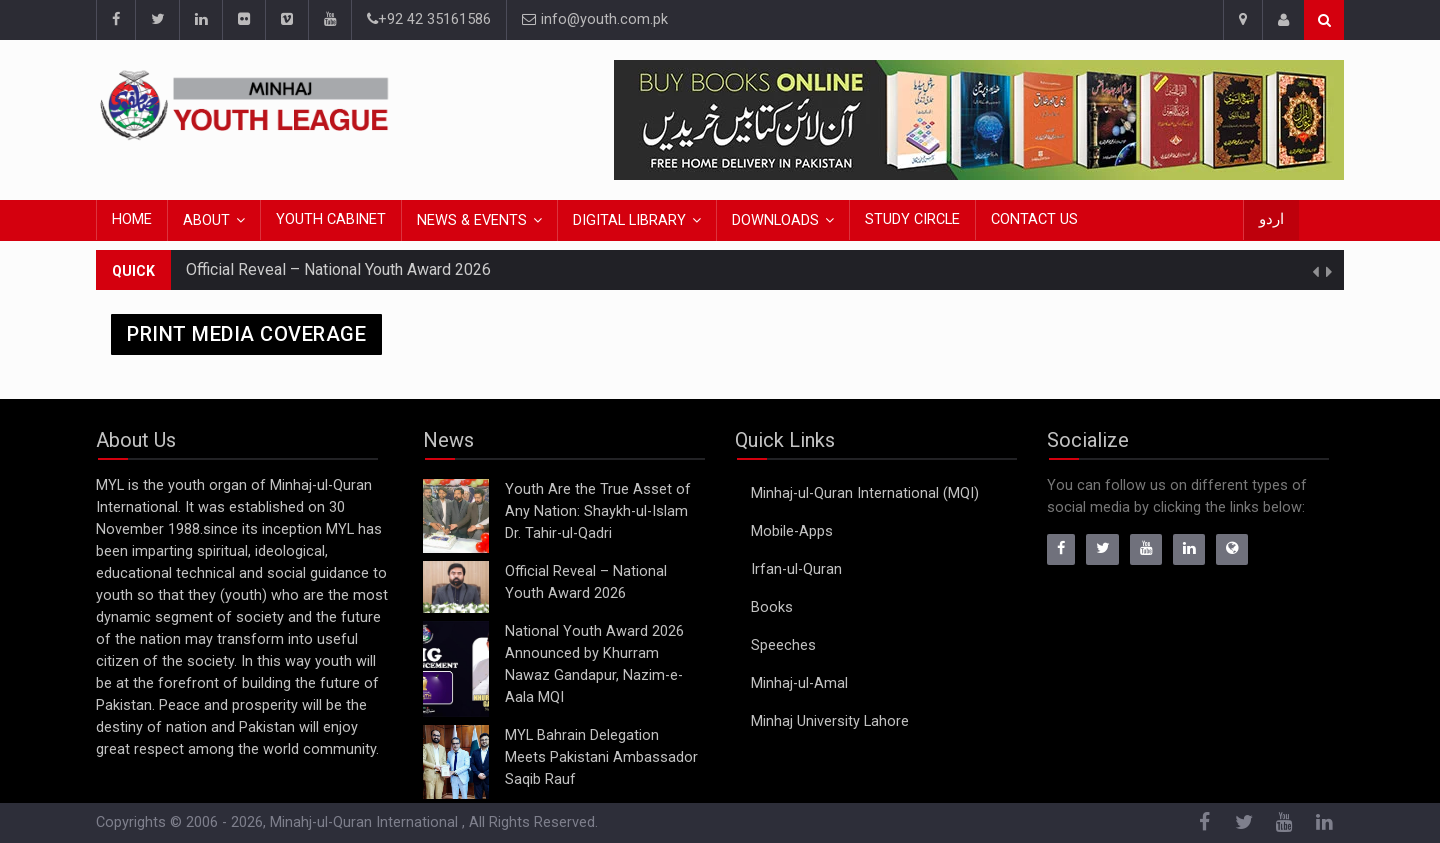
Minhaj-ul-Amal (799, 683)
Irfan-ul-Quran (796, 569)
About (206, 220)
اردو (1271, 219)
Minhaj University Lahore (830, 721)
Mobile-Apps (792, 531)
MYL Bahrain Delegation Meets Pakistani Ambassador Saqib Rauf (601, 757)
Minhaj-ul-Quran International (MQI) (865, 493)
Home (132, 219)
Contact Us (1034, 219)
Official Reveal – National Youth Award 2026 (338, 269)
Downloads (775, 220)
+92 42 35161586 (429, 19)
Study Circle (912, 219)
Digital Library (629, 220)
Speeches (783, 645)
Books (772, 607)
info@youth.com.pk (595, 19)
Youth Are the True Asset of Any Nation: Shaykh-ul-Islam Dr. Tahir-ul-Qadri (598, 511)
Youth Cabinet (331, 219)
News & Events (472, 220)
